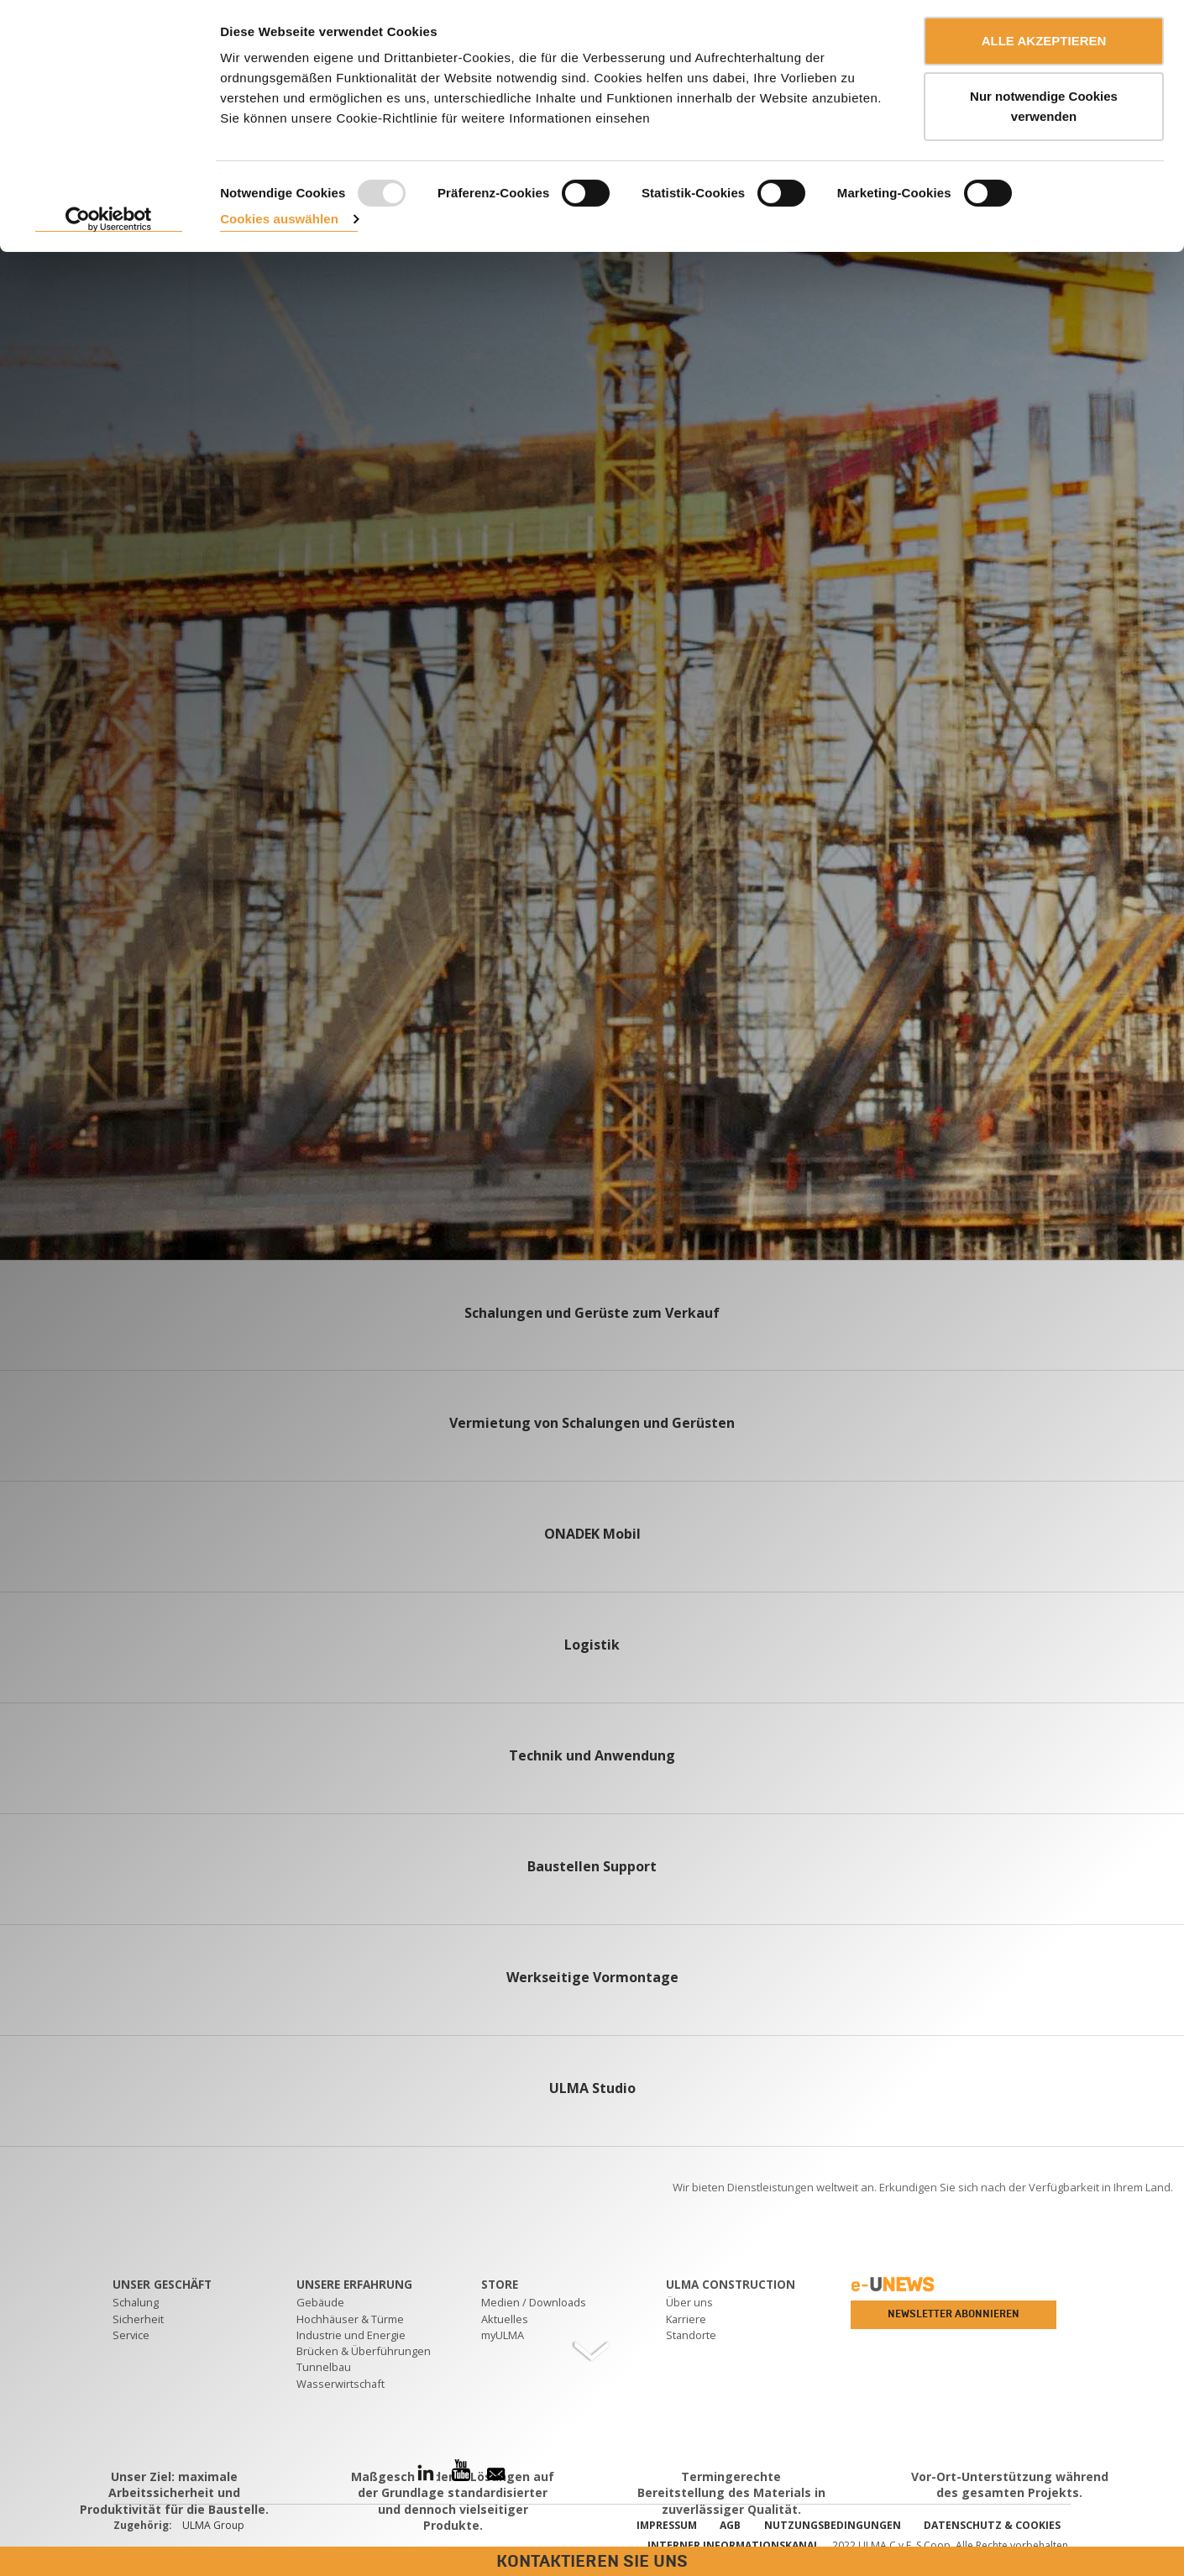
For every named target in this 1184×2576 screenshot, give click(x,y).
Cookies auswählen (279, 222)
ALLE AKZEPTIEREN (1044, 44)
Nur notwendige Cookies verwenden (1044, 109)
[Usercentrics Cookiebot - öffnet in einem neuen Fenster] (108, 222)
